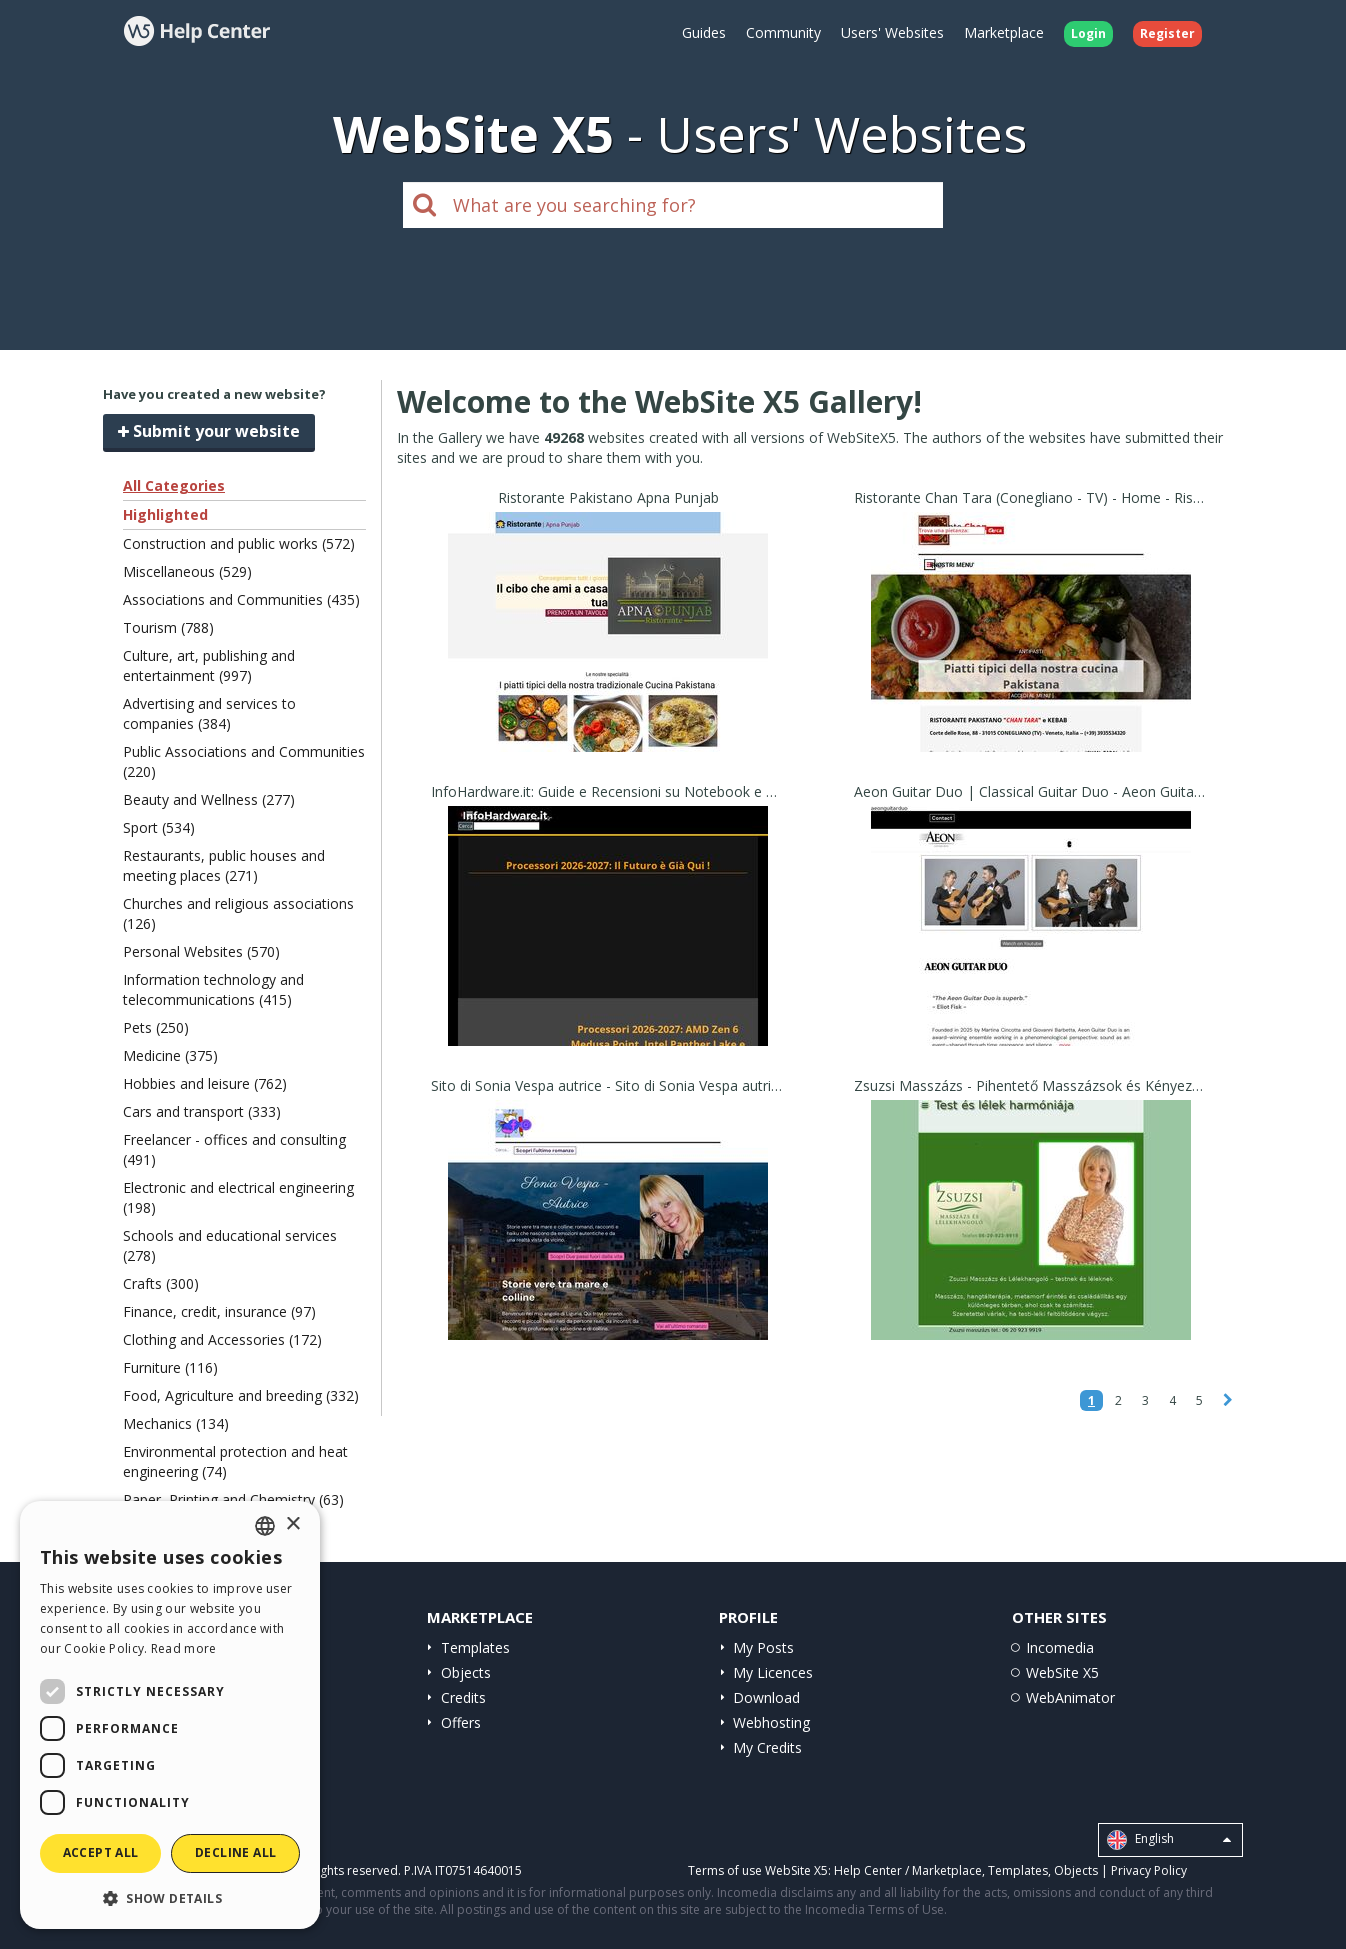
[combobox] (265, 1526)
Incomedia (1060, 1647)
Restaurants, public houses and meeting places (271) (224, 865)
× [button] (292, 1524)
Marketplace (1004, 32)
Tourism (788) (168, 627)
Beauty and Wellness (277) (209, 799)
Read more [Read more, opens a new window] (184, 1648)
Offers (461, 1722)
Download (766, 1697)
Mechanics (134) (176, 1423)
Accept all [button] (101, 1852)
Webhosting (771, 1722)
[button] (170, 1897)
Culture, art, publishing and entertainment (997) (209, 665)
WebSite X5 (1062, 1672)
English (1169, 1840)
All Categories (174, 485)
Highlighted (165, 514)
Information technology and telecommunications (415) (213, 989)
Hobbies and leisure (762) (205, 1083)
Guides (704, 32)
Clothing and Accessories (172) (222, 1339)
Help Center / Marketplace (908, 1870)
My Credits (767, 1747)
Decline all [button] (235, 1852)
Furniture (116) (170, 1367)
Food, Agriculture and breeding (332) (241, 1395)
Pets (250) (156, 1027)
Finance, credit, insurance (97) (219, 1311)
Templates (475, 1647)
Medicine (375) (170, 1055)
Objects (466, 1672)
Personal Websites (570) (201, 951)
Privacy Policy (1149, 1870)
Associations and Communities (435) (241, 599)
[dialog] (170, 1715)
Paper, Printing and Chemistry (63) (233, 1499)
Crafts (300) (161, 1283)
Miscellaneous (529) (187, 571)
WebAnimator (1070, 1697)
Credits (463, 1697)
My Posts (763, 1647)
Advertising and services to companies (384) (209, 713)
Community (783, 32)
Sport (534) (159, 827)
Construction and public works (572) (239, 543)
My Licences (773, 1672)
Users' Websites (892, 32)
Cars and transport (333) (202, 1111)
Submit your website (209, 431)
